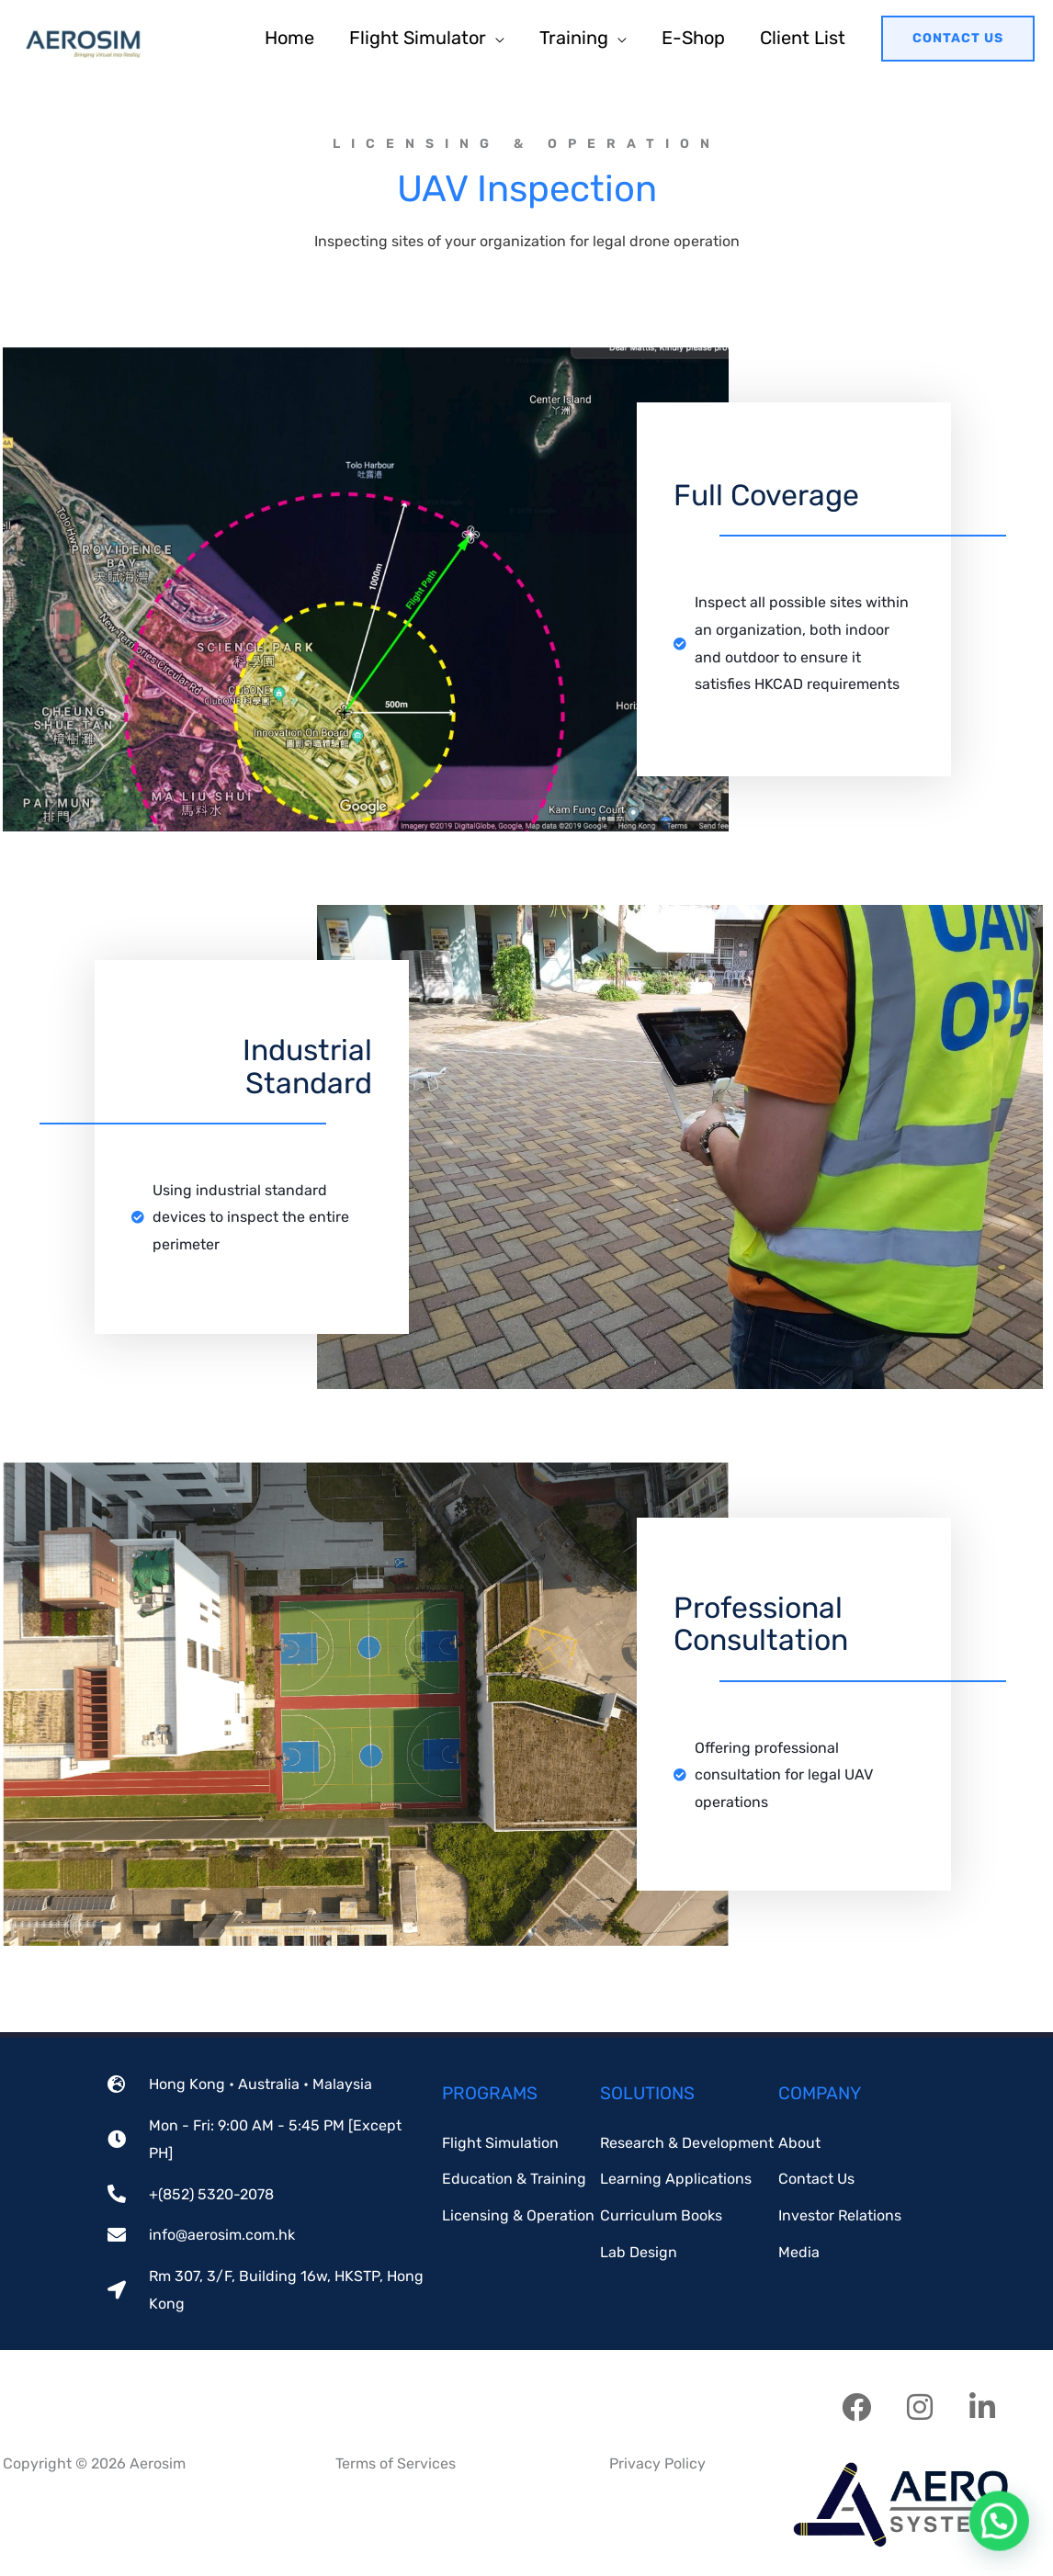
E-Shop (693, 38)
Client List (802, 38)
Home (289, 38)
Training (573, 38)
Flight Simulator (417, 38)
